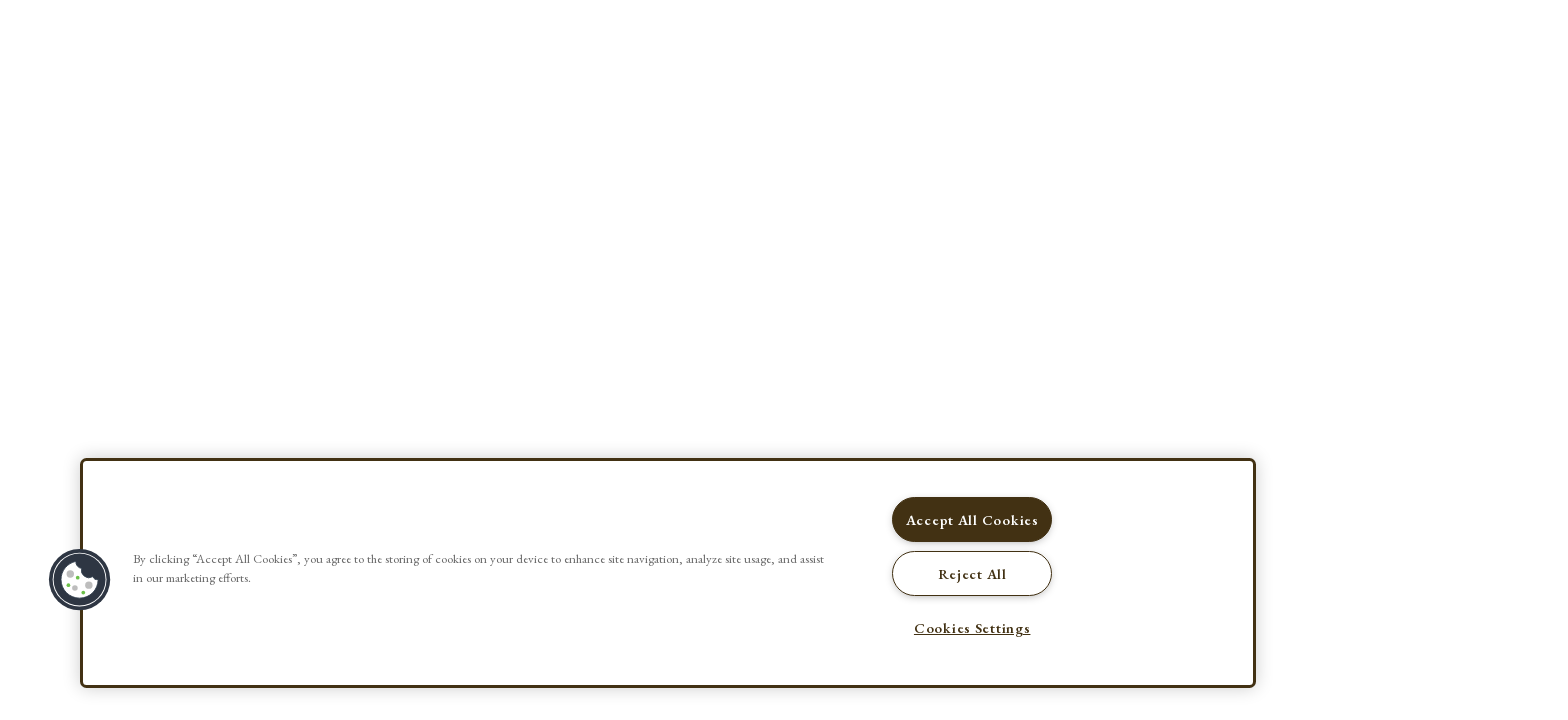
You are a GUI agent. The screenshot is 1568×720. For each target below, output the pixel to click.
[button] (80, 580)
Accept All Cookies (972, 519)
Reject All (972, 573)
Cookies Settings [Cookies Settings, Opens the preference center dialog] (972, 627)
